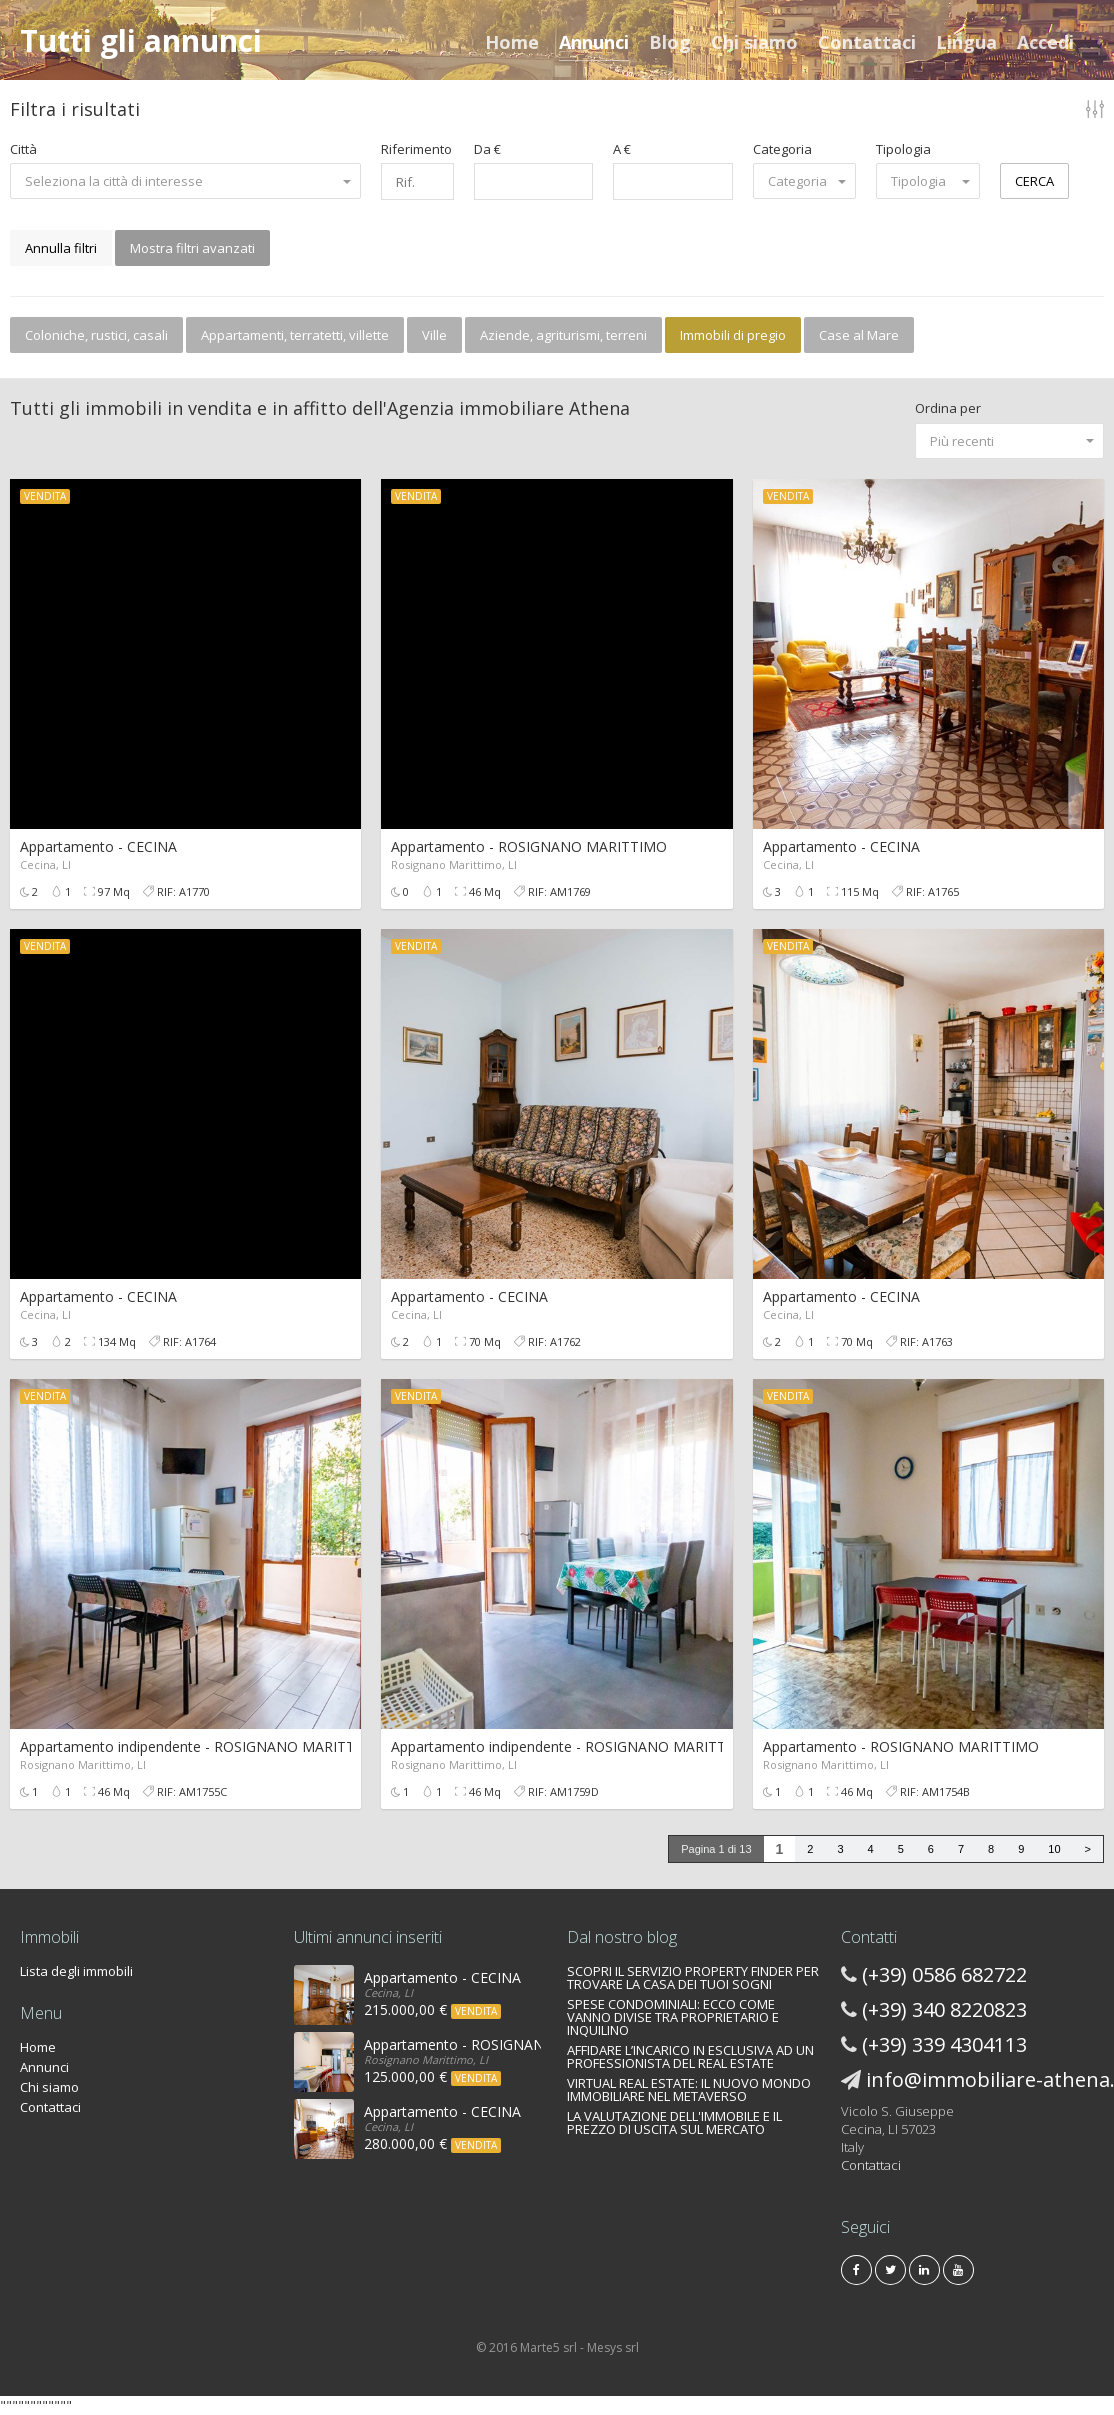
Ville (434, 335)
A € (622, 149)
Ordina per (948, 408)
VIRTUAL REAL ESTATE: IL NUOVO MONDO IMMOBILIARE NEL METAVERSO (689, 2089)
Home (512, 42)
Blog (670, 42)
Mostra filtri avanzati (192, 248)
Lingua (966, 42)
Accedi (1045, 42)
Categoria (782, 149)
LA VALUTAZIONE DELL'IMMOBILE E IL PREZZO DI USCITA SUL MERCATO (674, 2122)
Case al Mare (859, 335)
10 (1054, 1849)
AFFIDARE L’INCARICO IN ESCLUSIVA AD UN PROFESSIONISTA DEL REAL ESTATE (690, 2056)
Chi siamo (754, 42)
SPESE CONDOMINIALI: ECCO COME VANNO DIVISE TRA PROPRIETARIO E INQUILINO (673, 2017)
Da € (487, 149)
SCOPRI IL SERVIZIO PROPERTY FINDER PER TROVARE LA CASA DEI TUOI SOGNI (693, 1977)
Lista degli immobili (76, 1971)
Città (23, 149)
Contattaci (867, 42)
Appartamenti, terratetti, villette (295, 335)
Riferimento (416, 149)
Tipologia (903, 149)
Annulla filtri (61, 248)
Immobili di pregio (733, 335)
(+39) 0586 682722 (944, 1974)
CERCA (1034, 181)
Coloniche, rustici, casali (96, 335)
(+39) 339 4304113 (944, 2044)
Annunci (594, 42)
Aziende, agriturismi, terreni (563, 335)
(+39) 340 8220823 (944, 2009)
